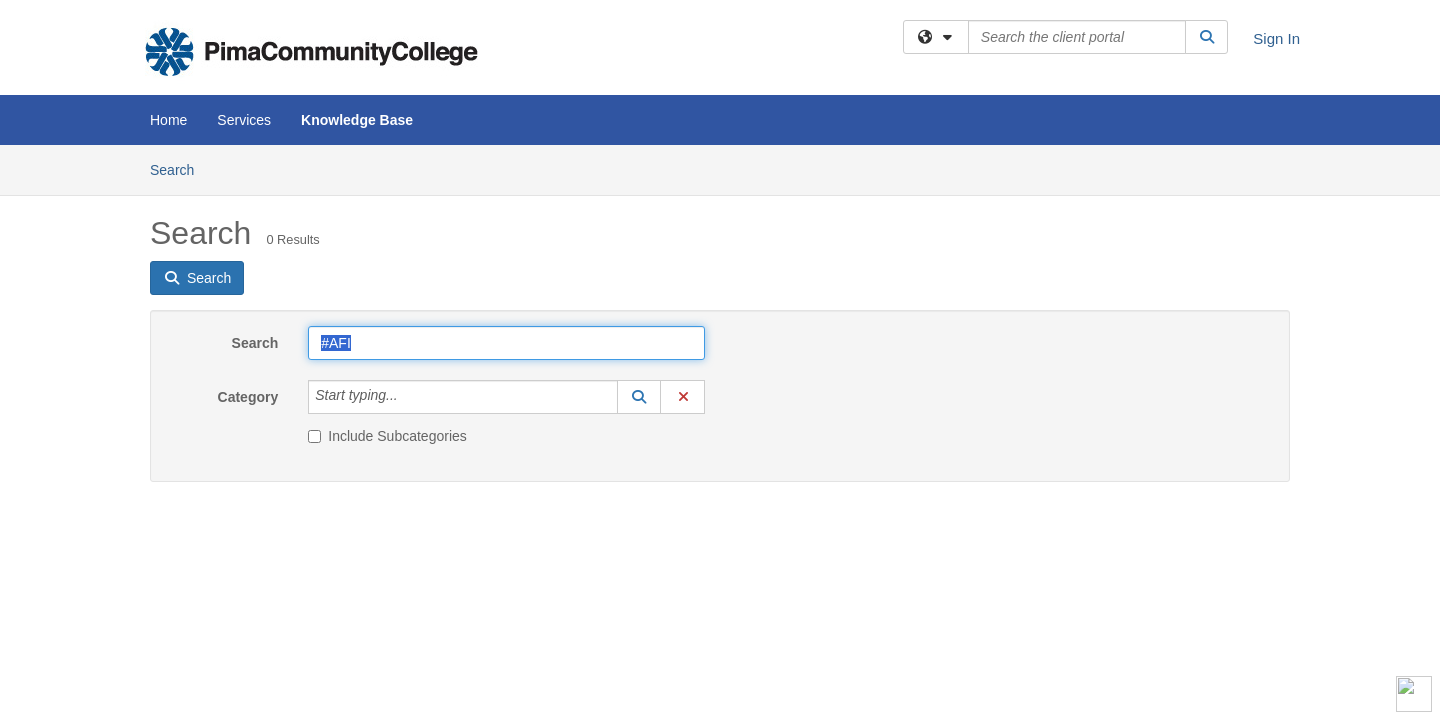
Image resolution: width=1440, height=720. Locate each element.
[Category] (409, 397)
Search (179, 168)
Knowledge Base (357, 120)
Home (168, 120)
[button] (639, 397)
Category (248, 397)
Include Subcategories (387, 436)
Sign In (1276, 38)
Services (244, 120)
